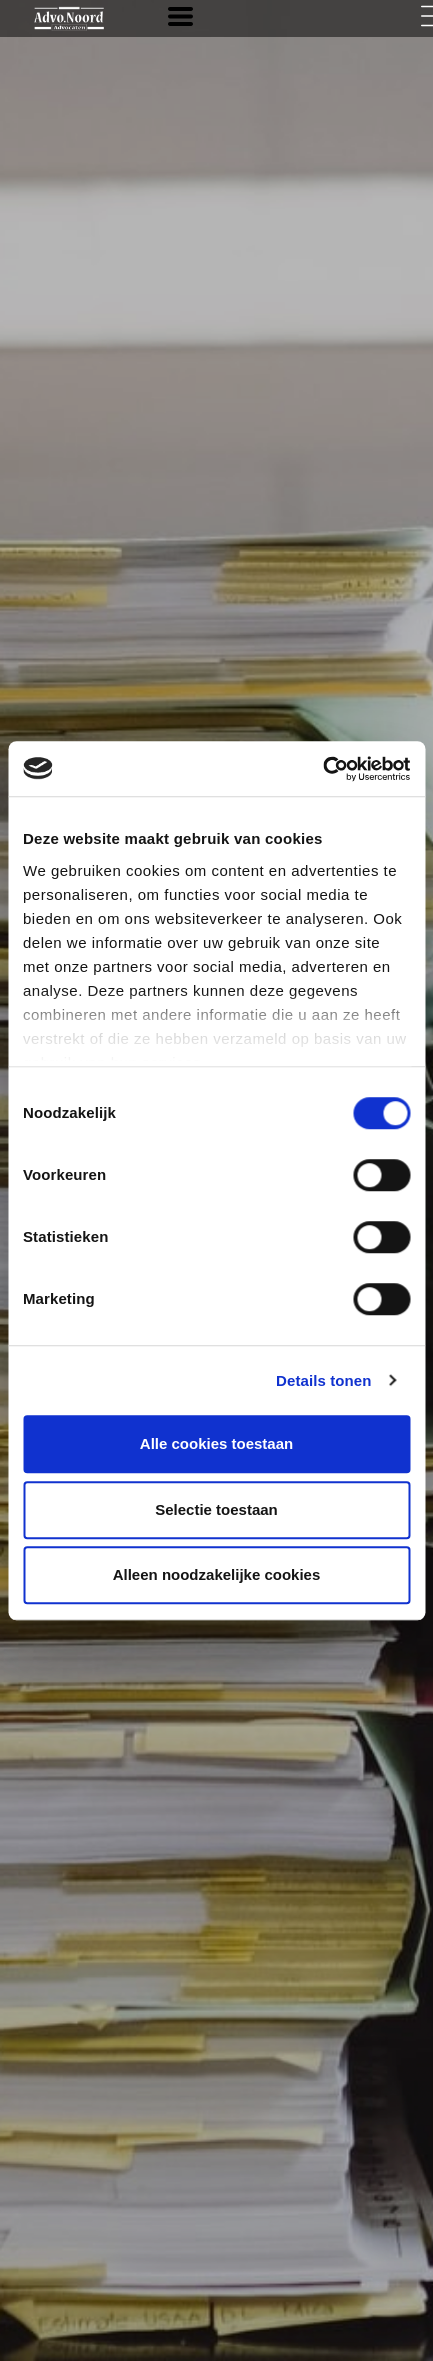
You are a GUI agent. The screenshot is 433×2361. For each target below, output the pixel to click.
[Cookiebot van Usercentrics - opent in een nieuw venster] (322, 769)
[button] (180, 16)
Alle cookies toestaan (216, 1443)
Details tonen (323, 1380)
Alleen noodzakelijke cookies (217, 1574)
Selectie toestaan (216, 1509)
